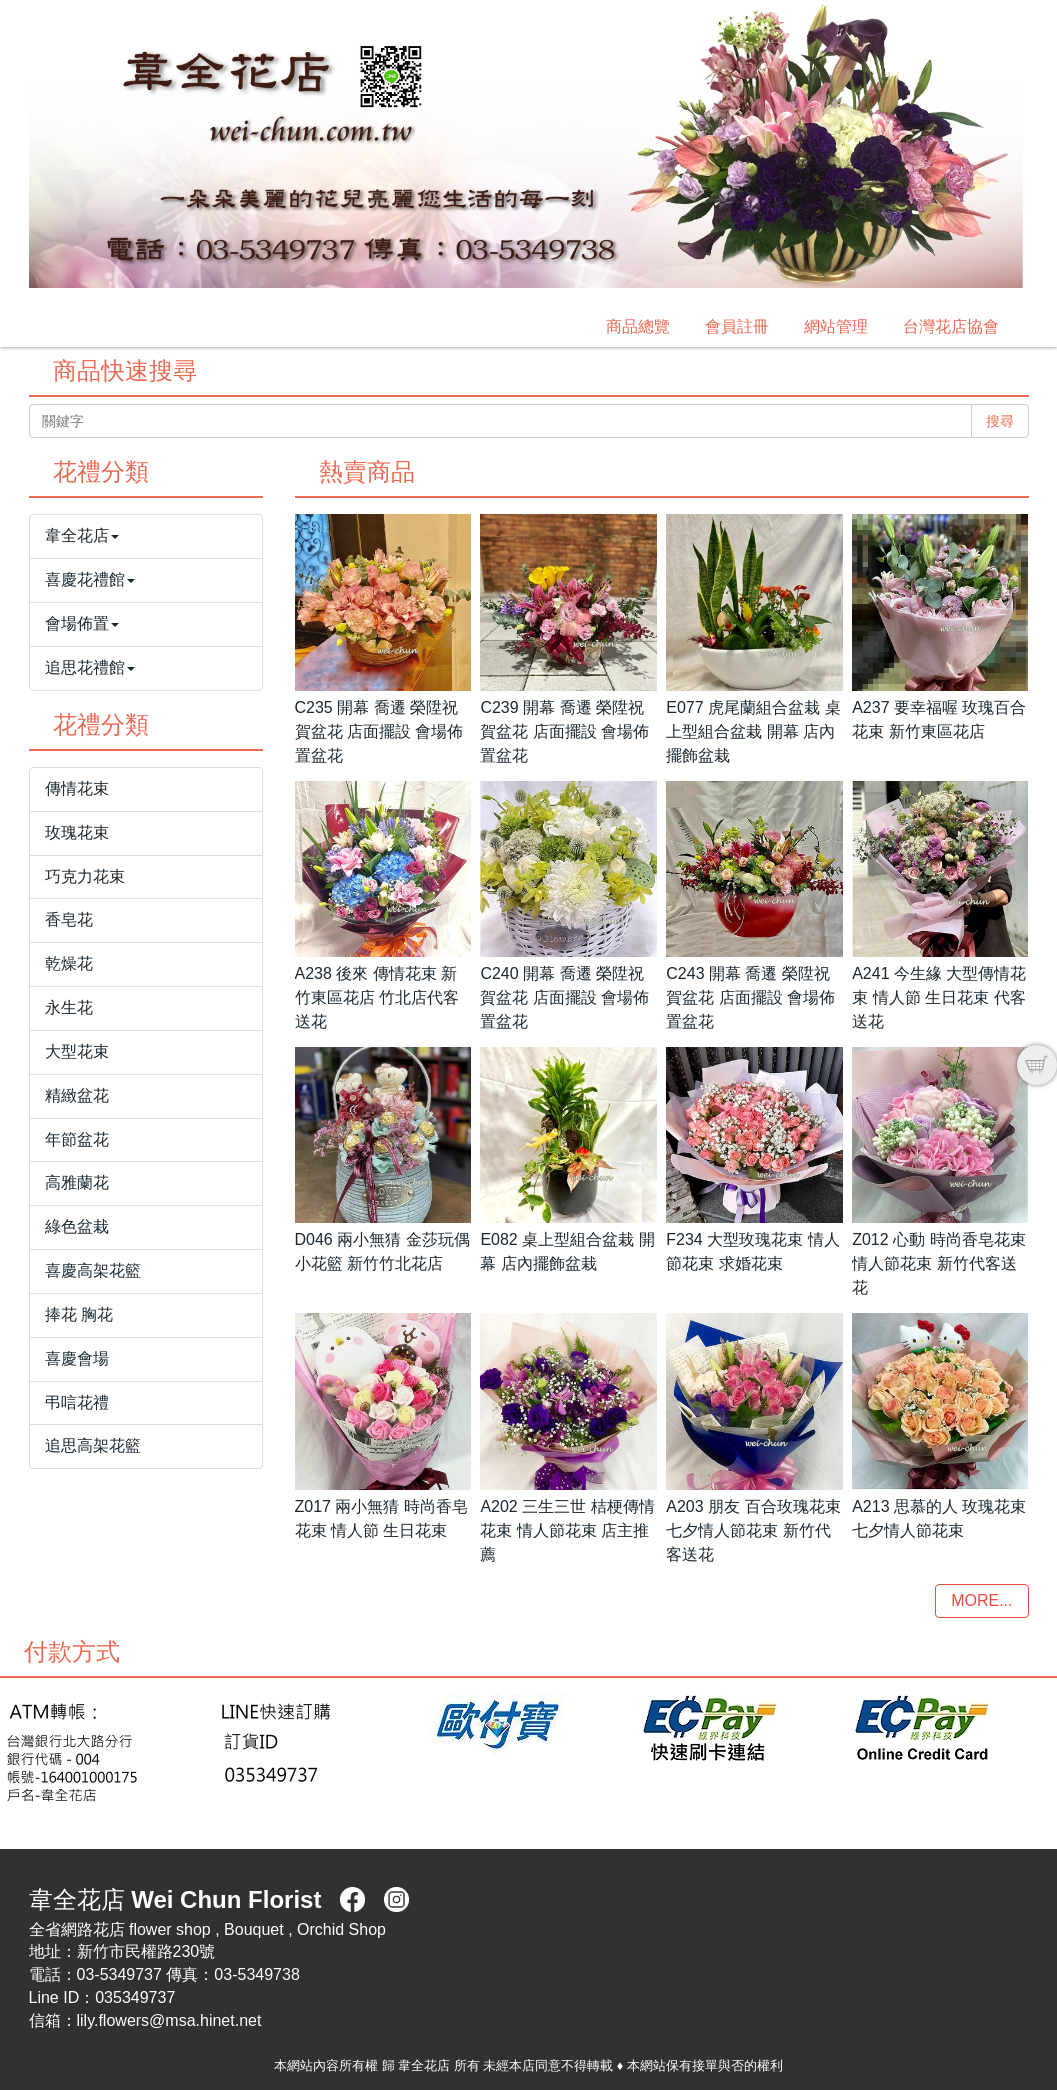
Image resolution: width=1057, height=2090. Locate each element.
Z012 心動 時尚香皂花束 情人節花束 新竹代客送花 (938, 1263)
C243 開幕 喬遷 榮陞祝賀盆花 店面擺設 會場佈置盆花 (750, 997)
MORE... (981, 1600)
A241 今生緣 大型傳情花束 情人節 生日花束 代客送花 (939, 997)
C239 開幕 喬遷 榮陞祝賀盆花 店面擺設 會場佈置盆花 (564, 731)
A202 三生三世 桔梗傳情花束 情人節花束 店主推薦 (567, 1530)
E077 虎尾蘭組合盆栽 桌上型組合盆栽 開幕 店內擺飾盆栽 (753, 731)
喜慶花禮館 (90, 579)
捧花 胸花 (79, 1314)
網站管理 (836, 326)
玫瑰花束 (77, 832)
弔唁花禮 (77, 1402)
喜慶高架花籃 (93, 1270)
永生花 (69, 1007)
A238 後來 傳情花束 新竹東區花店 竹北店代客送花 (377, 997)
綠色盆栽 (77, 1226)
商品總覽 (638, 326)
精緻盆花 (77, 1095)
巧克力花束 (85, 876)
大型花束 (77, 1051)
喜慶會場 (77, 1358)
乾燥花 (69, 963)
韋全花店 (82, 535)
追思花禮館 (90, 667)
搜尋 (1000, 421)
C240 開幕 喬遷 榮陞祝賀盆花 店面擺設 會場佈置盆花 (564, 997)
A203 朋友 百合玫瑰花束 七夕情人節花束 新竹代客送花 (753, 1530)
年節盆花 (77, 1139)
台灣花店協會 (951, 326)
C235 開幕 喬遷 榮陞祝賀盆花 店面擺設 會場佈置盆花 (379, 731)
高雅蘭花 (77, 1182)
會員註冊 (737, 326)
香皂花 (69, 919)
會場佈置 (82, 623)
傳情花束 (77, 788)
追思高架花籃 (93, 1445)
